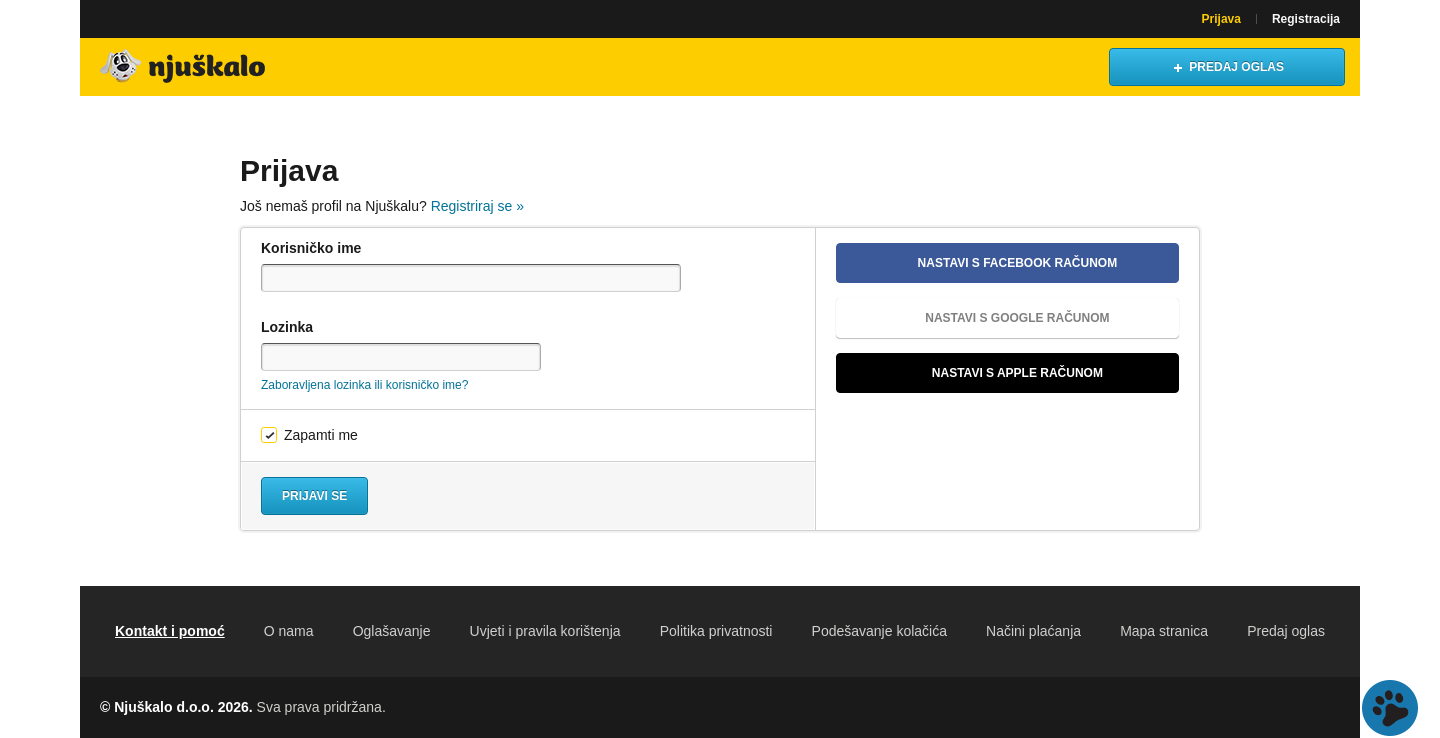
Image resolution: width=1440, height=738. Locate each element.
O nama (289, 631)
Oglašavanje (392, 631)
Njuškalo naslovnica (185, 67)
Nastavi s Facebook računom (984, 263)
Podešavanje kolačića (879, 631)
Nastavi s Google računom (981, 318)
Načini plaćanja (1033, 631)
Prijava (1221, 19)
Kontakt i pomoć (170, 631)
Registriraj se (477, 206)
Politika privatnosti (716, 631)
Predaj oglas (1286, 631)
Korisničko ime (311, 248)
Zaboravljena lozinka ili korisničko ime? (364, 385)
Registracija (1306, 19)
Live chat (1390, 708)
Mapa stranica (1164, 631)
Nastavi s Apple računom (977, 373)
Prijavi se (314, 496)
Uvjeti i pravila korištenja (545, 631)
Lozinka (287, 327)
